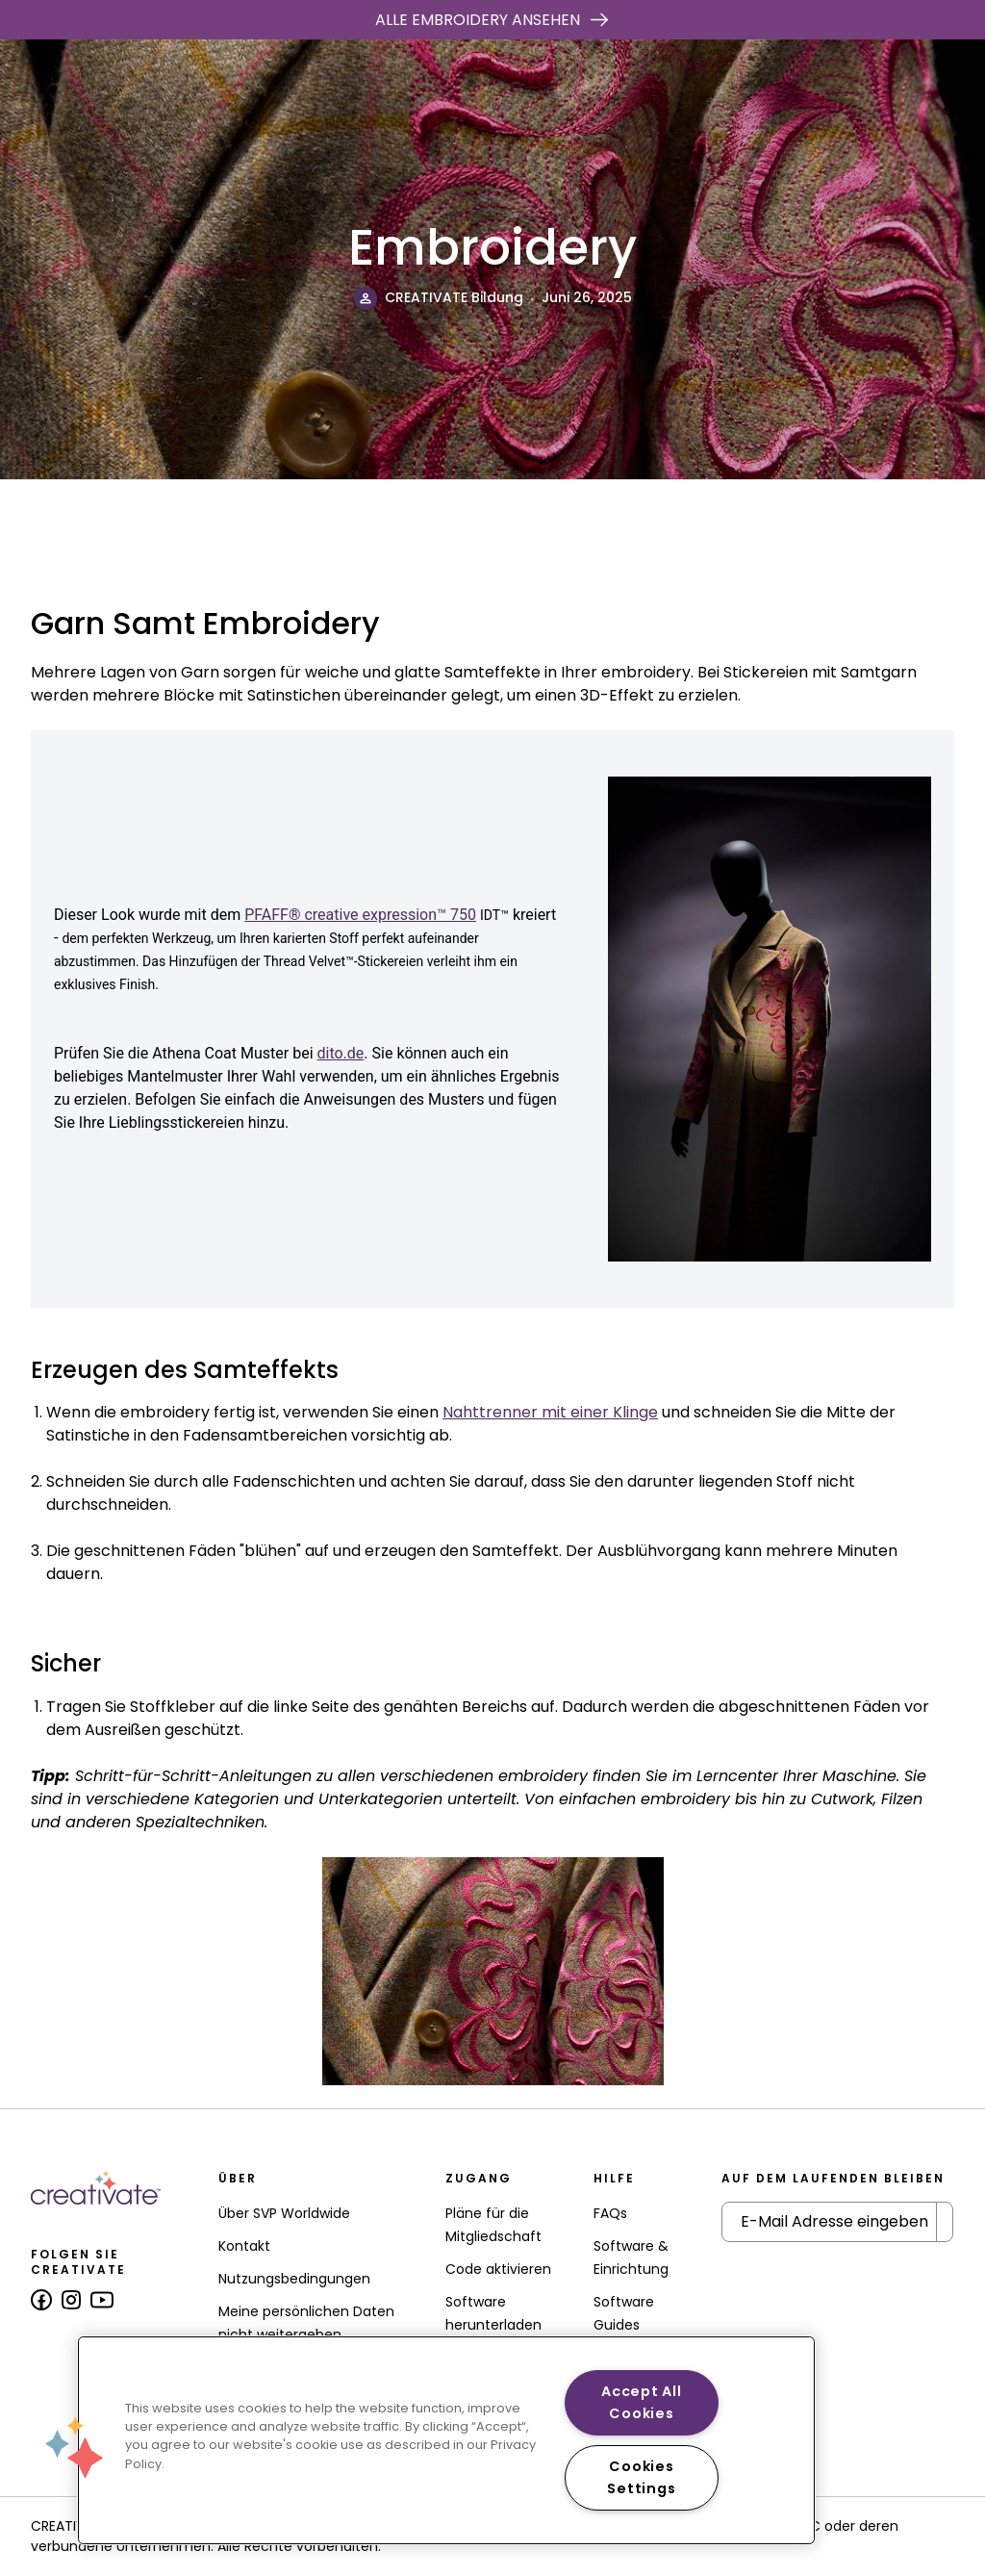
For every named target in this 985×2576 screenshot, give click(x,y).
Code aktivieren (498, 2269)
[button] (74, 2447)
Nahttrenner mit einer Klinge (550, 1412)
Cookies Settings (641, 2477)
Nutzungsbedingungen (294, 2278)
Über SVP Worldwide (284, 2213)
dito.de (341, 1053)
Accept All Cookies (641, 2402)
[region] (446, 2440)
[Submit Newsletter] (944, 2222)
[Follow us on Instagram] (71, 2299)
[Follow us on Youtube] (102, 2299)
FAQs (610, 2213)
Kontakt (244, 2246)
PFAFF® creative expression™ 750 (360, 914)
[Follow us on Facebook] (41, 2299)
